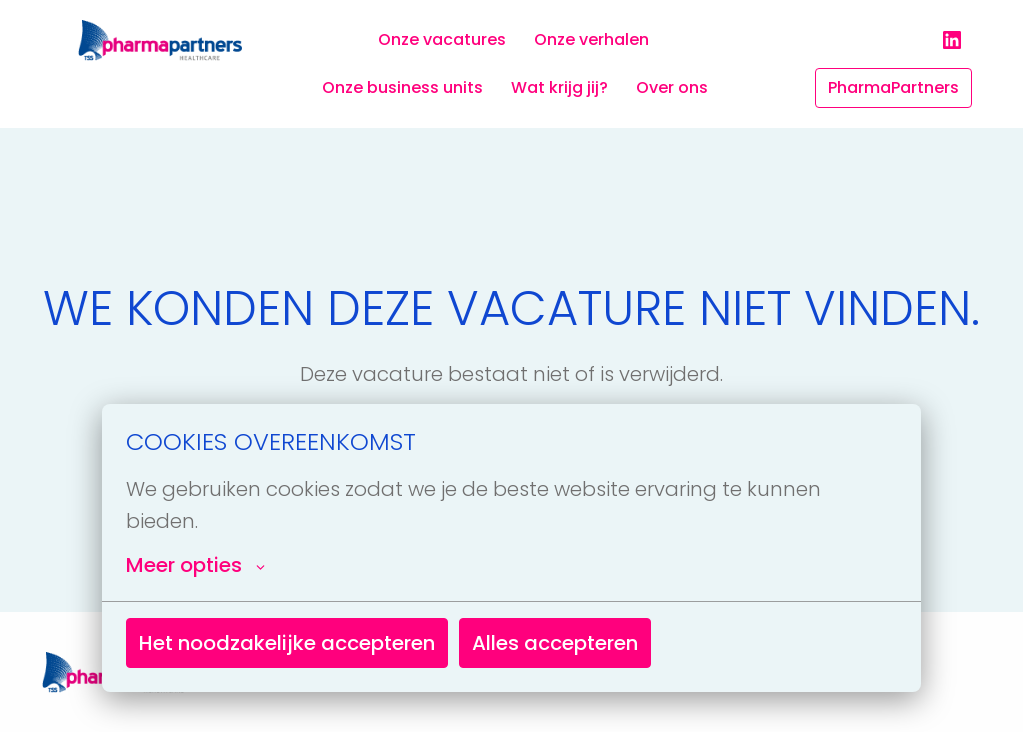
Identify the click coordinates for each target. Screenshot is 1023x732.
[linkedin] (952, 40)
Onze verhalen (591, 39)
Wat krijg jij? (559, 87)
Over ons (672, 87)
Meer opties (195, 565)
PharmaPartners (893, 87)
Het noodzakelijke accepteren (287, 643)
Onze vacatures (442, 39)
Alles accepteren (555, 643)
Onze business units (402, 87)
